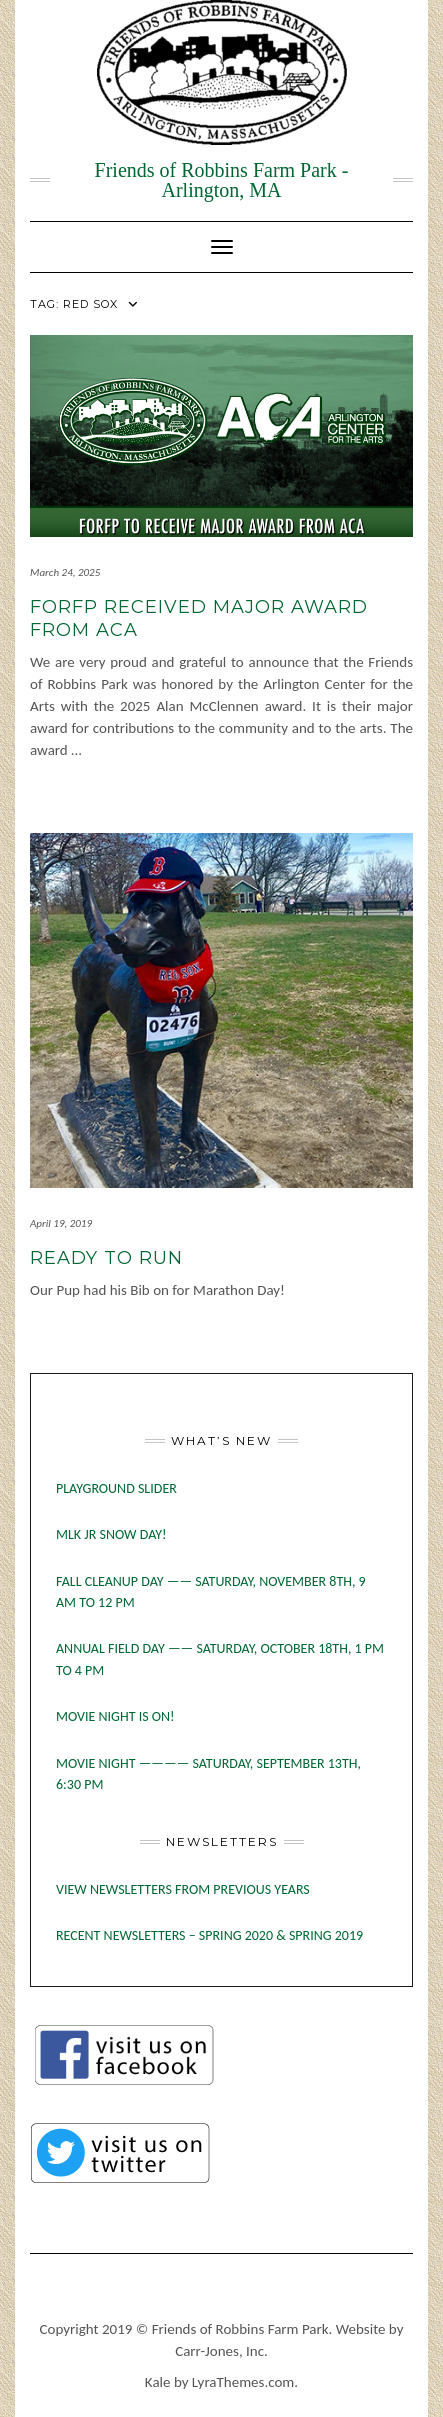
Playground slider (116, 1488)
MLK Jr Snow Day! (111, 1534)
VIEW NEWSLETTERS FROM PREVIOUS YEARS (183, 1889)
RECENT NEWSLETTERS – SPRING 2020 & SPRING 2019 (209, 1935)
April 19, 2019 (61, 1223)
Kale (158, 2382)
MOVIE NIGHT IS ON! (115, 1716)
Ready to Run (106, 1258)
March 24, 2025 (65, 572)
